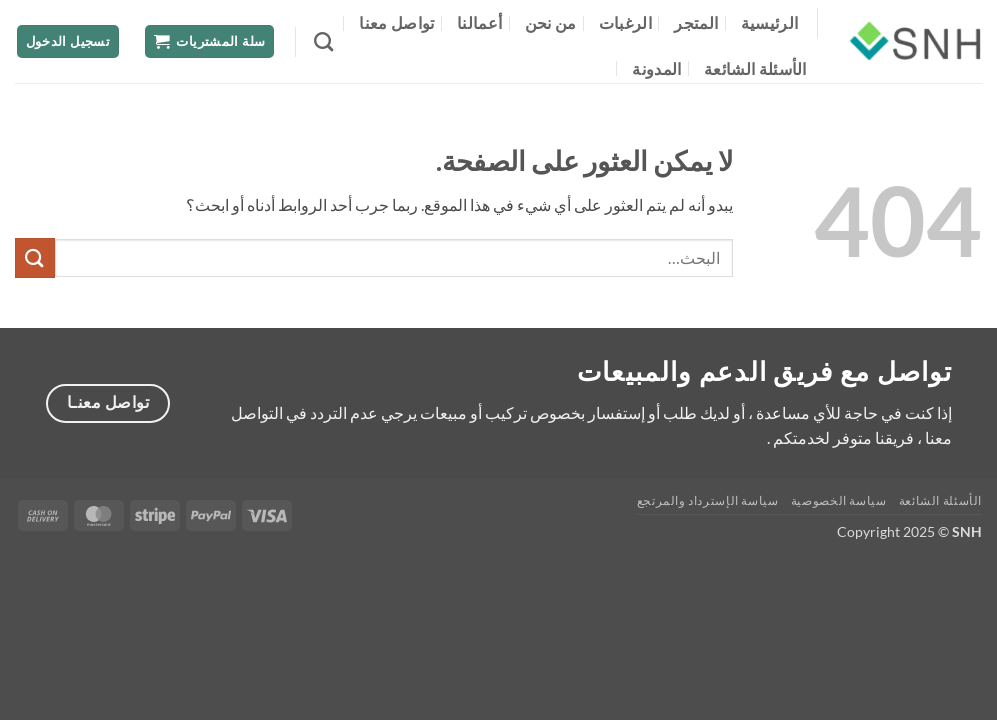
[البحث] (323, 41)
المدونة (656, 68)
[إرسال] (35, 257)
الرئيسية (770, 22)
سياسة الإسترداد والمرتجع (708, 500)
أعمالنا (479, 22)
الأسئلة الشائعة (755, 68)
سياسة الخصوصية (839, 500)
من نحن (551, 22)
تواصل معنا (396, 22)
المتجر (696, 22)
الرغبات (625, 22)
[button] (210, 41)
